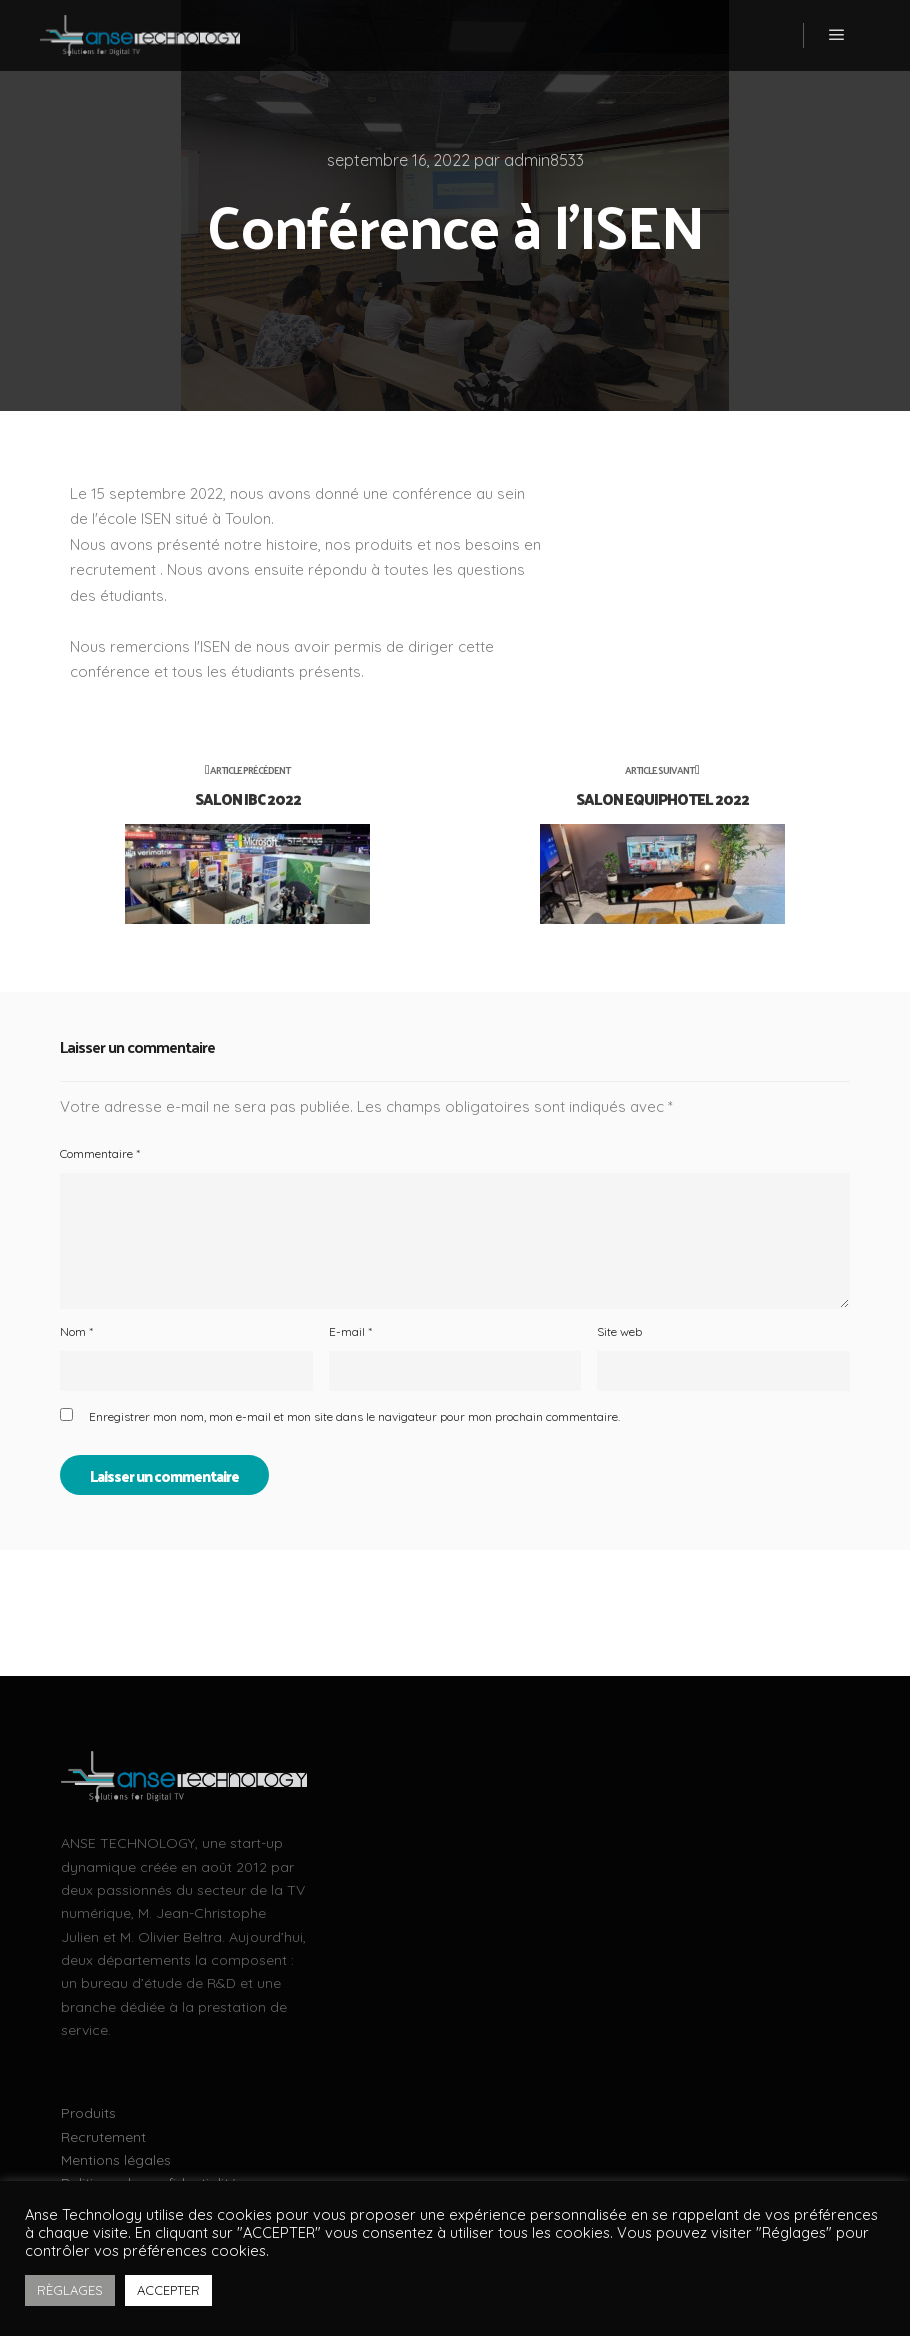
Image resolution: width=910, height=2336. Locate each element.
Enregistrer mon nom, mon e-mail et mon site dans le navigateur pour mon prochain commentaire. (354, 1416)
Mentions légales (116, 2160)
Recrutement (103, 2137)
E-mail (350, 1331)
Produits (88, 2113)
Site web (619, 1331)
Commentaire (100, 1153)
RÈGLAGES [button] (70, 2290)
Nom (76, 1331)
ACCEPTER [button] (168, 2290)
